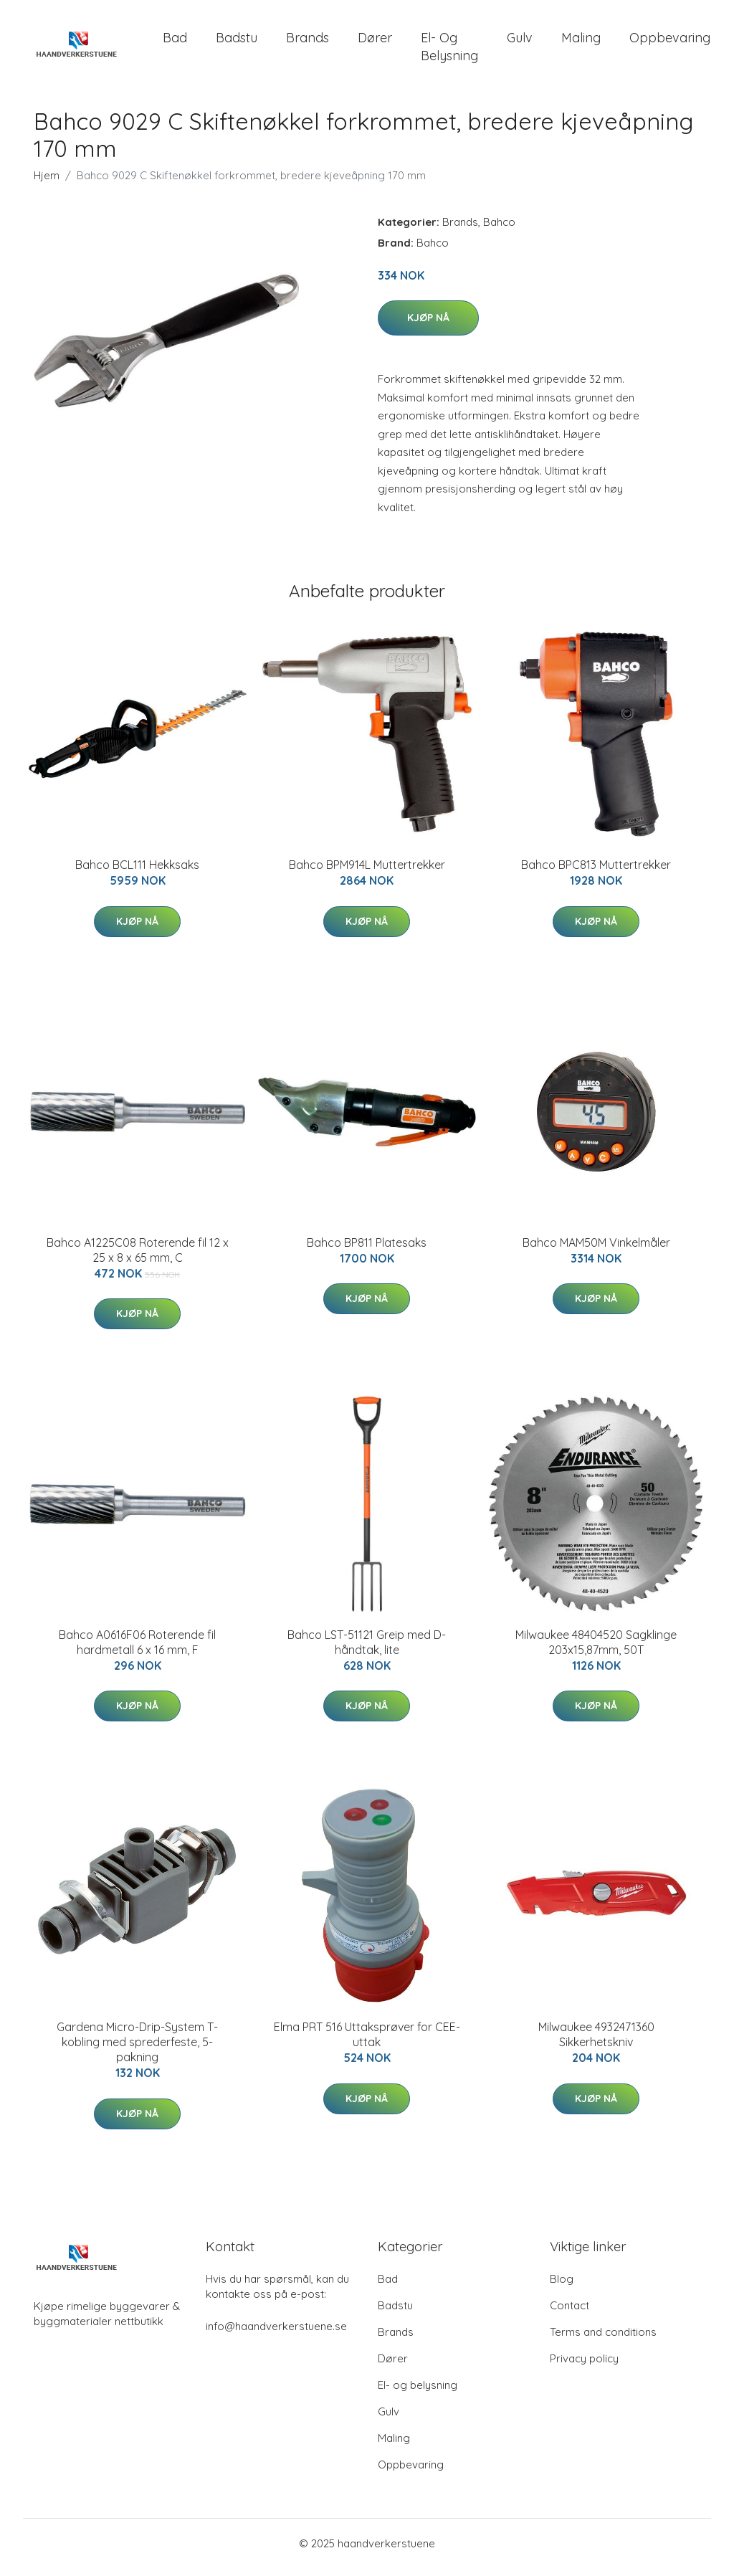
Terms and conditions (603, 2340)
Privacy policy (584, 2366)
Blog (561, 2287)
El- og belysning (449, 50)
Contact (569, 2313)
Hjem (46, 182)
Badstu (236, 41)
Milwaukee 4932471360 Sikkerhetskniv (596, 2042)
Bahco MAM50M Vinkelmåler (596, 1249)
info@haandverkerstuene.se (276, 2334)
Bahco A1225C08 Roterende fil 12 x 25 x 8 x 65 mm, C (138, 1257)
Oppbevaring (669, 41)
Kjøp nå (428, 325)
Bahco (499, 229)
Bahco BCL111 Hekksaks (137, 872)
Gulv (520, 41)
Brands (307, 41)
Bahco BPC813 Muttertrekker (596, 872)
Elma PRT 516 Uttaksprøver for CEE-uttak (367, 2042)
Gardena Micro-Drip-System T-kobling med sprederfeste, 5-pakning (137, 2050)
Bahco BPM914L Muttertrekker (367, 872)
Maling (581, 41)
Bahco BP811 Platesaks (366, 1249)
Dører (375, 41)
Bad (175, 41)
